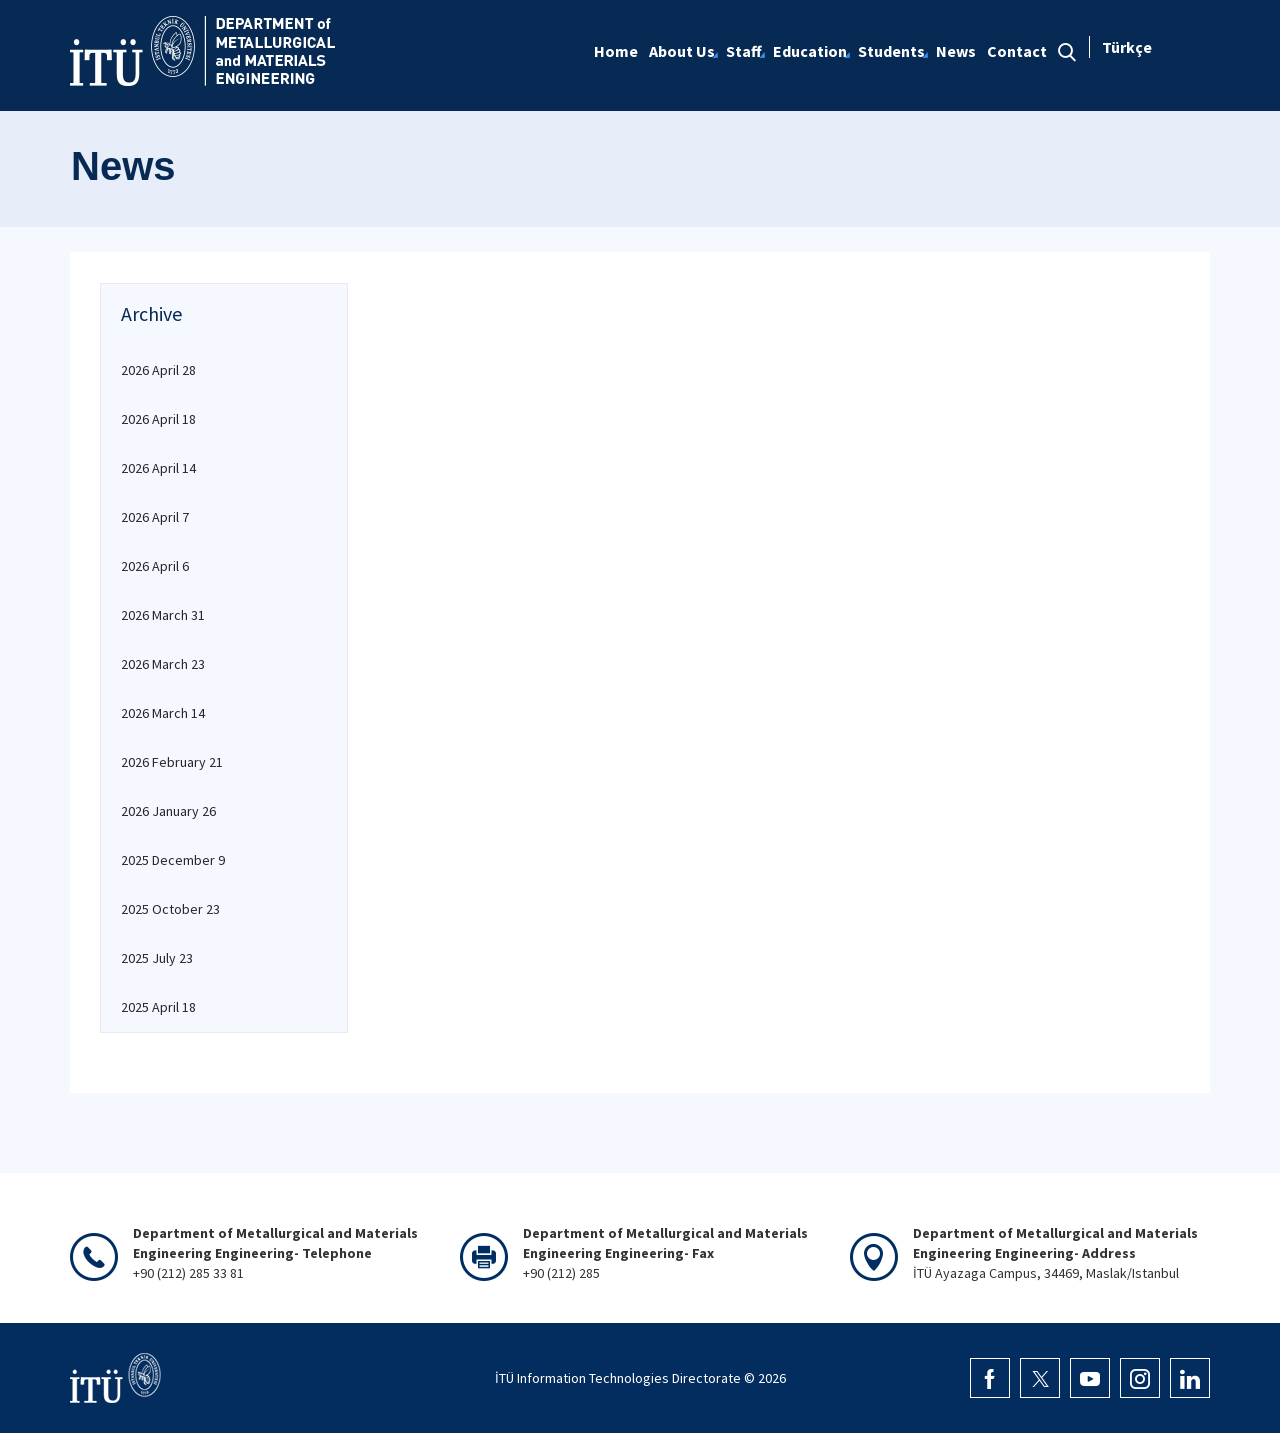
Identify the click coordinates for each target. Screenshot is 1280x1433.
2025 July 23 (157, 958)
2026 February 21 (172, 762)
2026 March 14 (163, 713)
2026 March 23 (163, 664)
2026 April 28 (158, 370)
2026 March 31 (163, 615)
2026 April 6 (155, 566)
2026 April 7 (155, 517)
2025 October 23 (170, 909)
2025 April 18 (158, 1007)
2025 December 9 (173, 860)
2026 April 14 (158, 468)
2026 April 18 (158, 419)
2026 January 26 (168, 811)
